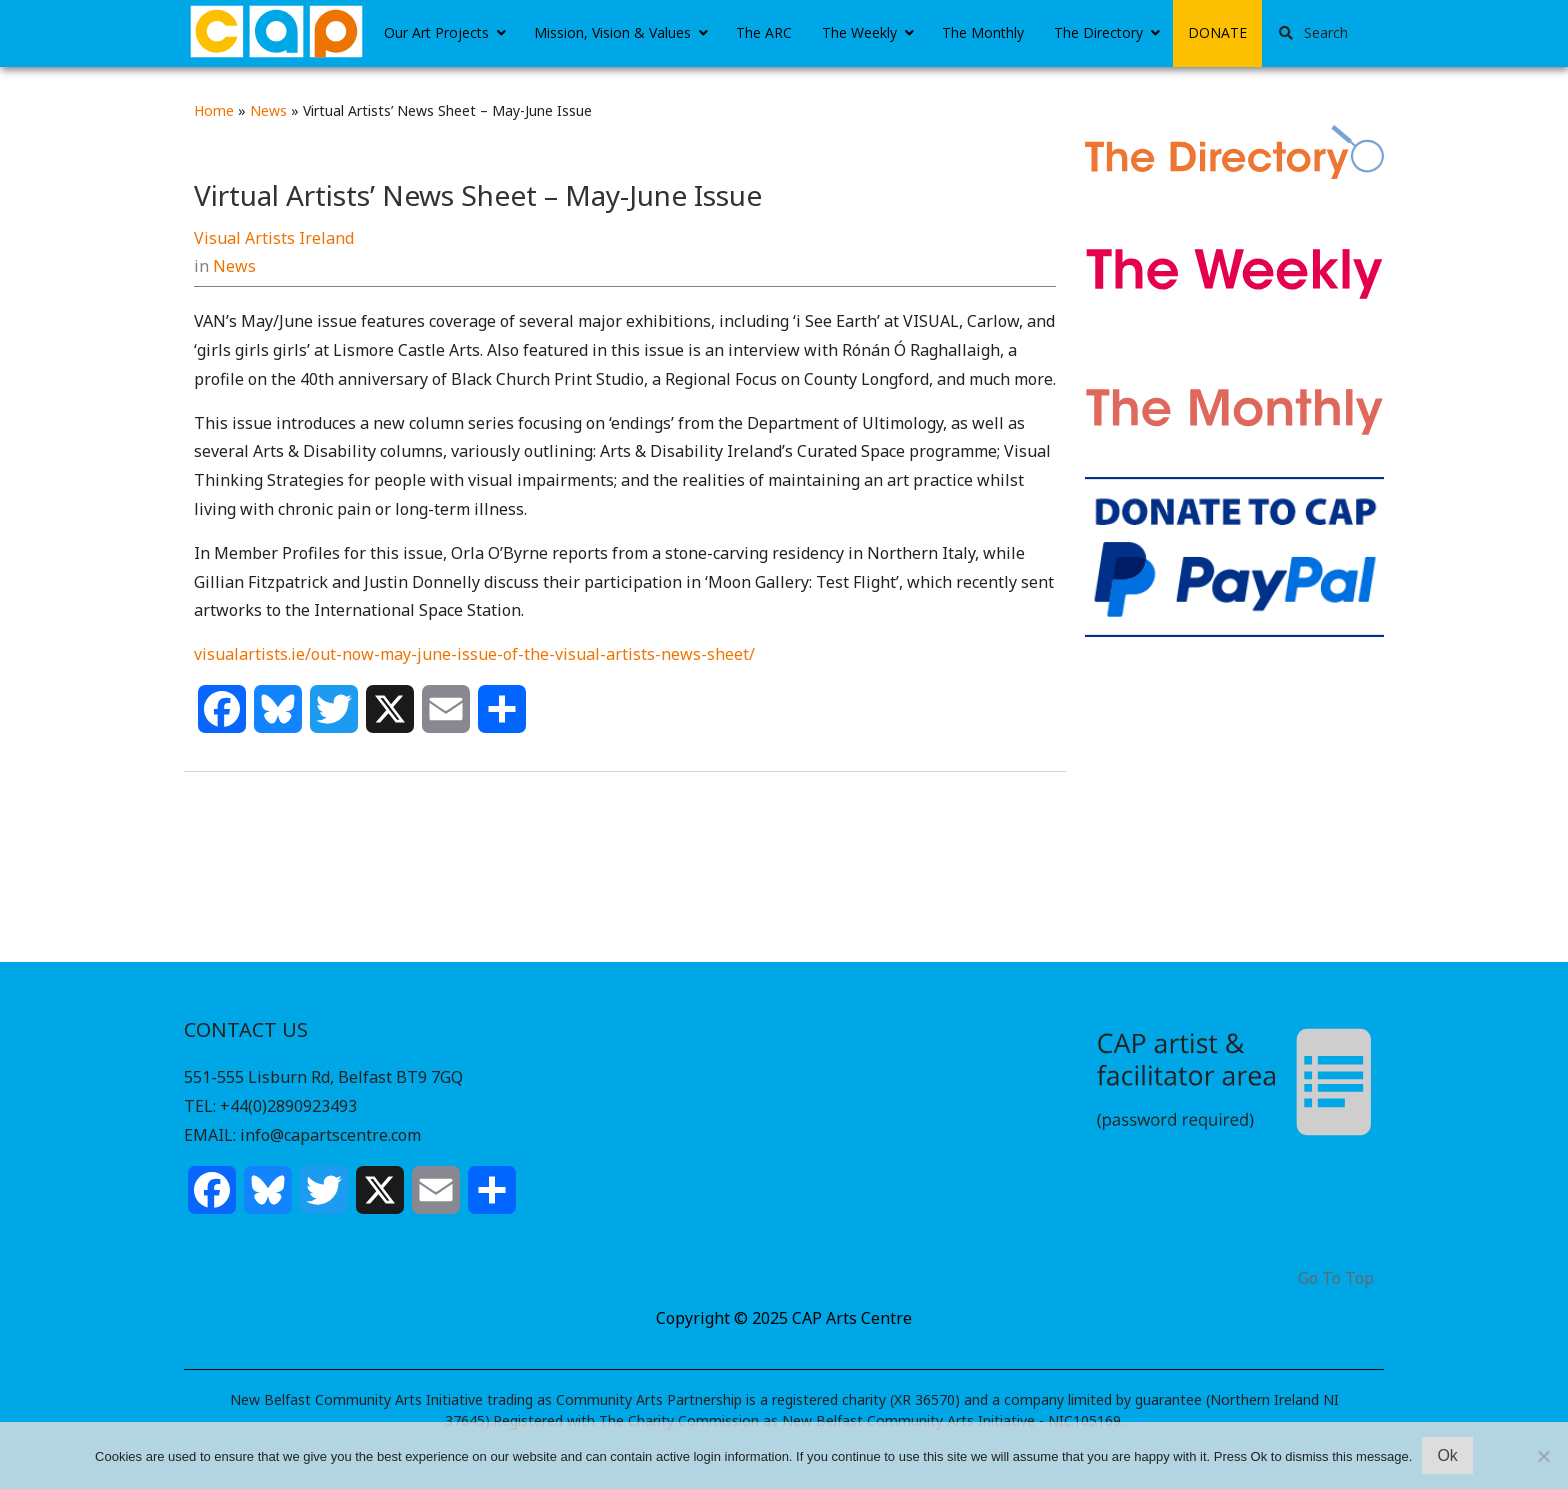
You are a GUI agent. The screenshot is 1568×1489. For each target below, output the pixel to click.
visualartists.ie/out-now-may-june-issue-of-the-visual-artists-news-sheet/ (474, 654)
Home (214, 110)
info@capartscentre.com (330, 1135)
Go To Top (1336, 1278)
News (268, 110)
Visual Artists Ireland (274, 238)
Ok (1447, 1455)
